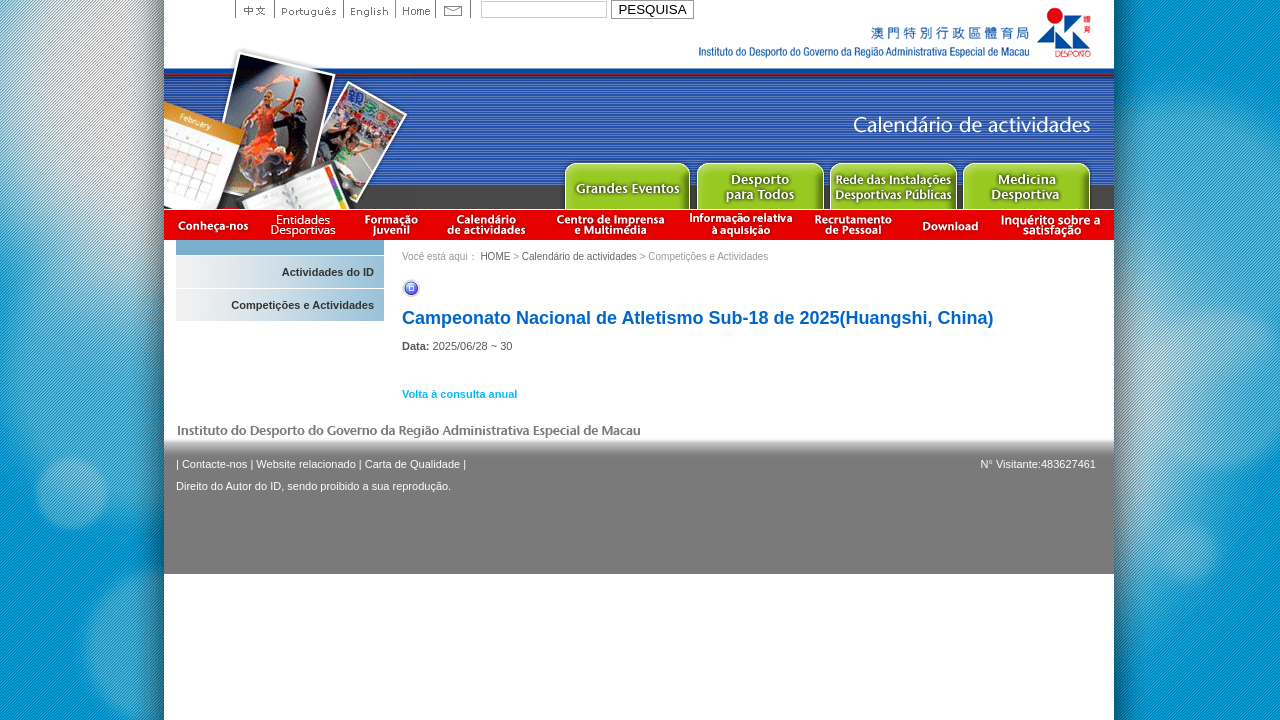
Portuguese (308, 9)
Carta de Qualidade (412, 464)
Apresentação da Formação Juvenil (391, 224)
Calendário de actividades (487, 224)
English (369, 9)
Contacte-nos (214, 464)
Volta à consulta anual (459, 394)
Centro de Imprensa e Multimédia (611, 224)
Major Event (626, 181)
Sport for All (759, 181)
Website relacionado (305, 464)
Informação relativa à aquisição (741, 224)
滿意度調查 (1054, 224)
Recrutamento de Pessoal (854, 224)
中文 (254, 9)
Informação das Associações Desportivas (306, 224)
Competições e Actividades (302, 305)
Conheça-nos (213, 224)
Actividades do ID (328, 272)
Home (415, 9)
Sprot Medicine (1025, 181)
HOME (495, 256)
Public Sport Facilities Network (892, 181)
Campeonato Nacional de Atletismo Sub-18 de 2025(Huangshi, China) (697, 318)
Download (950, 224)
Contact (453, 9)
